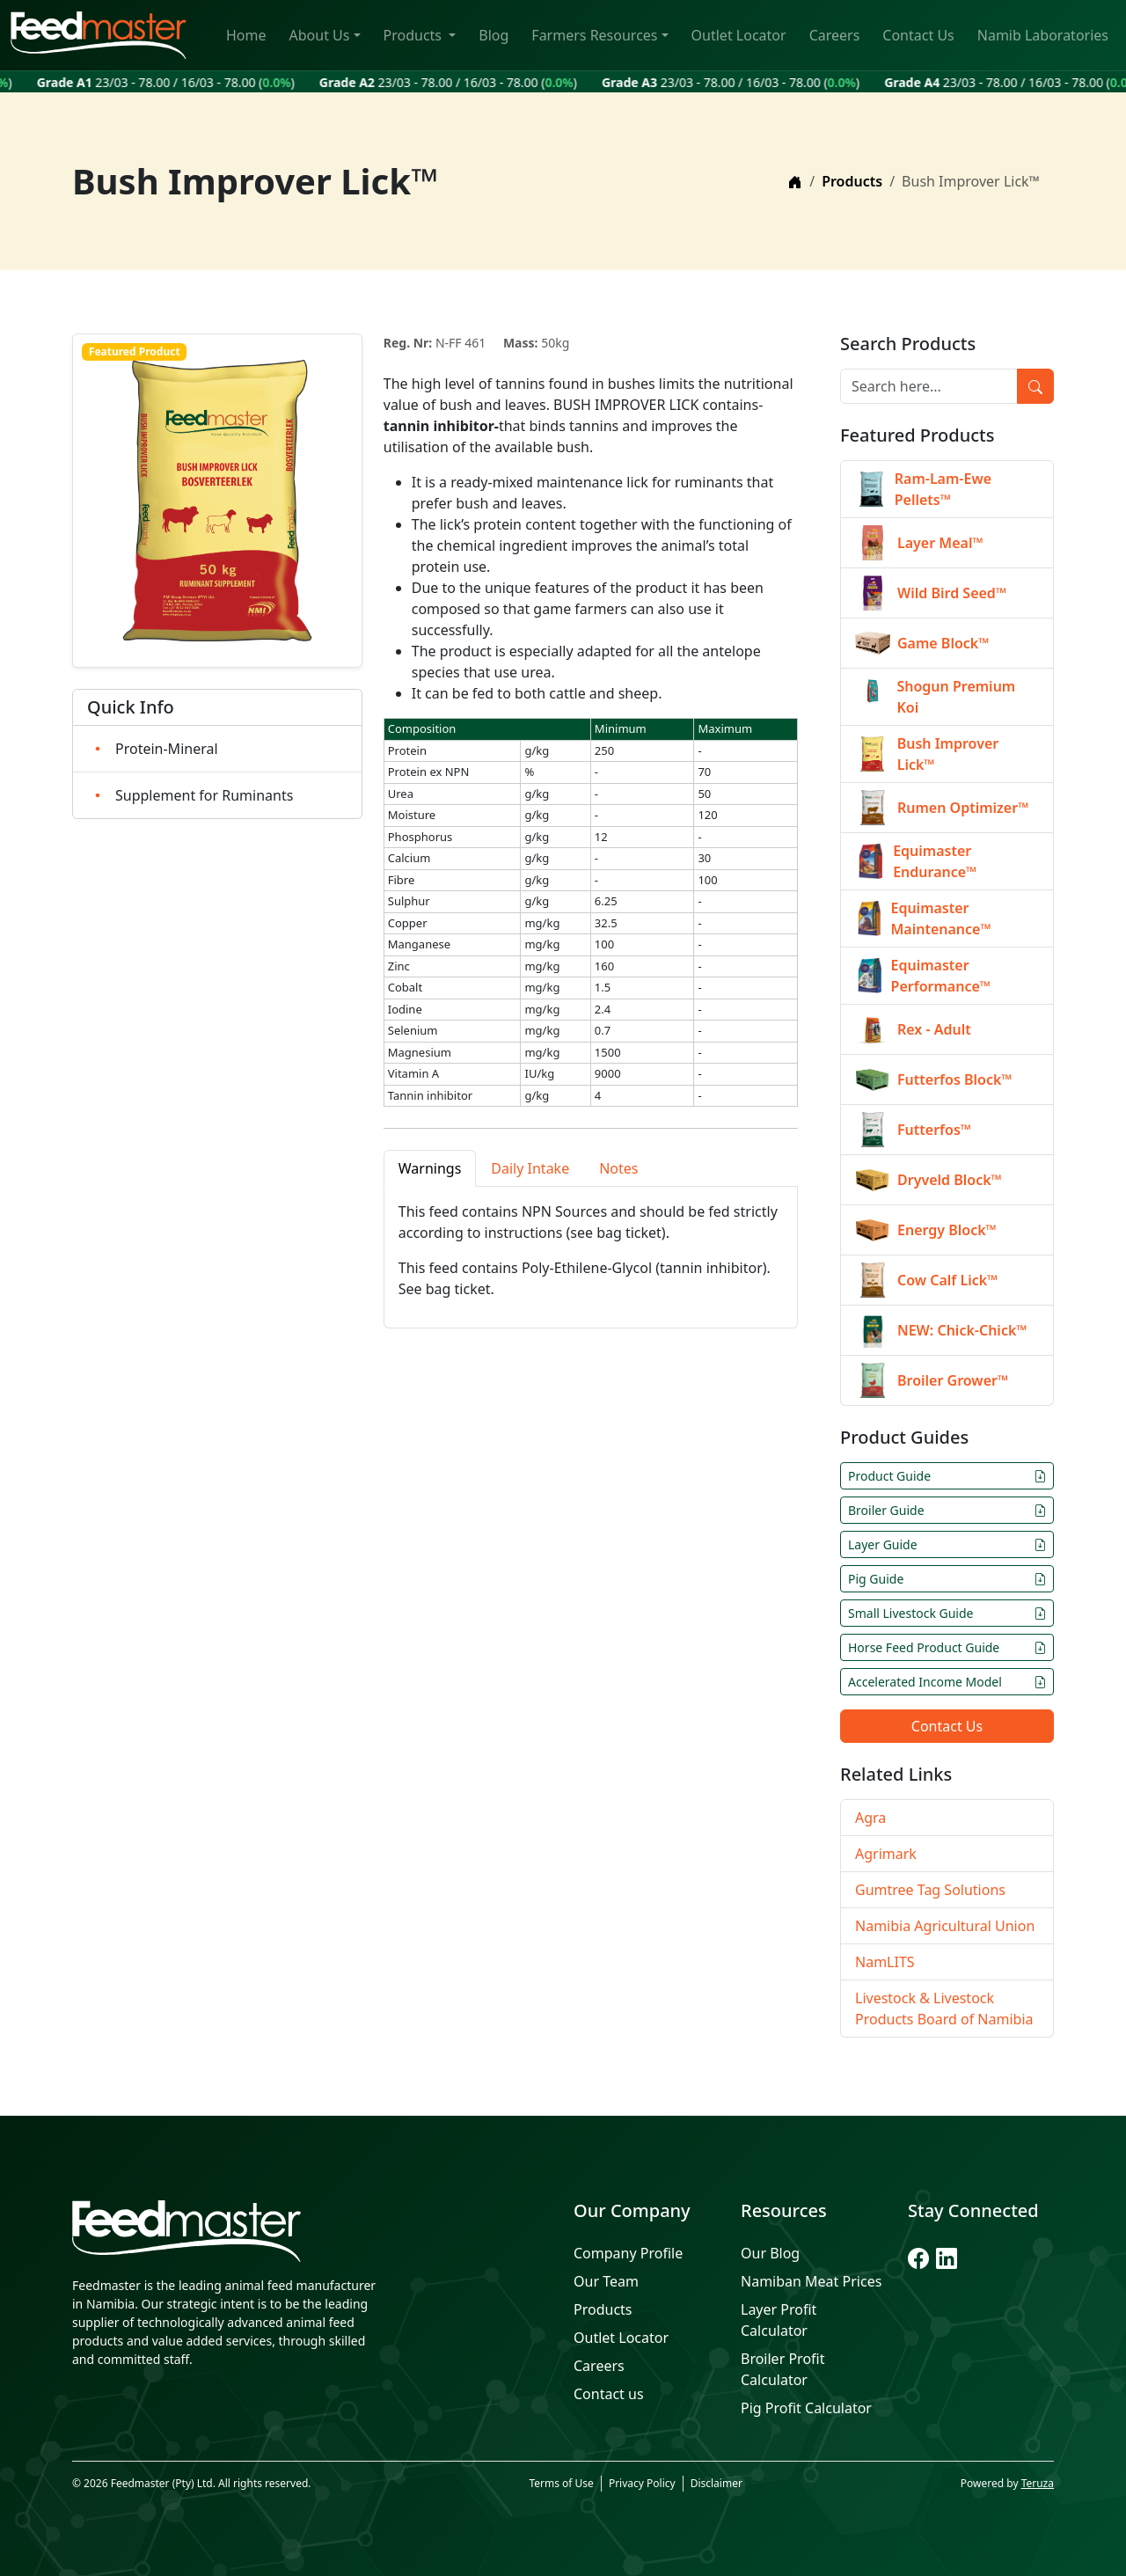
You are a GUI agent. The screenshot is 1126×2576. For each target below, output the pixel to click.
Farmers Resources (594, 35)
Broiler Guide (947, 1510)
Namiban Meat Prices (811, 2281)
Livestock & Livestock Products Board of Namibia (944, 2008)
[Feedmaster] (228, 2231)
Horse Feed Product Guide (947, 1647)
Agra (870, 1817)
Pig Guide (947, 1579)
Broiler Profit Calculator (782, 2369)
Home (246, 35)
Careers (834, 35)
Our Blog (770, 2253)
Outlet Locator (738, 35)
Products (415, 35)
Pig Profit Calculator (806, 2408)
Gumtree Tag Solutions (930, 1889)
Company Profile (628, 2253)
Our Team (606, 2281)
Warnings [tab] (430, 1168)
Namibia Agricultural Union (945, 1926)
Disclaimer (716, 2483)
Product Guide (947, 1476)
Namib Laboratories (1042, 35)
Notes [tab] (618, 1168)
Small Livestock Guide (947, 1613)
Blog (493, 35)
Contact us (609, 2394)
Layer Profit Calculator (778, 2320)
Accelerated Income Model (947, 1681)
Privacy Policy (642, 2483)
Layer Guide (947, 1544)
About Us (319, 35)
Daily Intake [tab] (530, 1168)
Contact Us (918, 35)
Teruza (1037, 2483)
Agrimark (886, 1853)
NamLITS (885, 1962)
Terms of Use (561, 2483)
